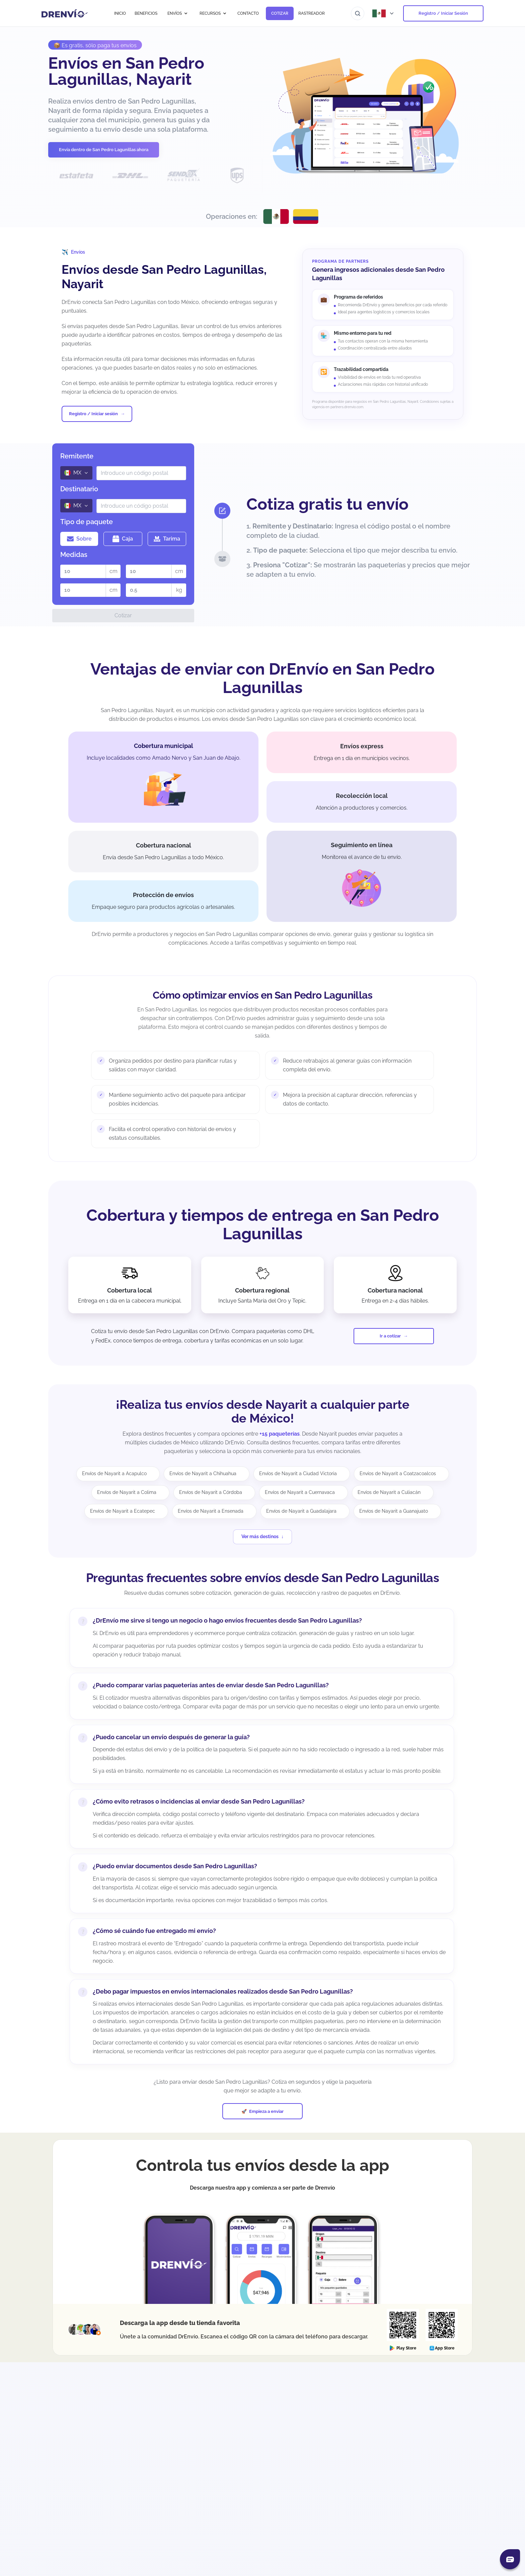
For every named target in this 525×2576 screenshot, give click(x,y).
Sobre (79, 539)
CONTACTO (248, 13)
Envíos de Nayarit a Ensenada (210, 1511)
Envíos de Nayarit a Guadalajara (301, 1511)
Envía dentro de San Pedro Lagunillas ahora (103, 149)
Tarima (167, 539)
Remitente (76, 456)
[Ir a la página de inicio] (65, 13)
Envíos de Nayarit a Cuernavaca (300, 1492)
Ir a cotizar (390, 1335)
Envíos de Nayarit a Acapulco (114, 1473)
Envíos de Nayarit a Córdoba (210, 1492)
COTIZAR (279, 13)
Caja (122, 539)
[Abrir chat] (510, 2559)
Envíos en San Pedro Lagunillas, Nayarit (126, 71)
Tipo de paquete (86, 522)
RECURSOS (213, 13)
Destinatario (79, 489)
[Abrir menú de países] (383, 13)
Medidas (73, 555)
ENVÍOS (178, 13)
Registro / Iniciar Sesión (443, 13)
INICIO (120, 13)
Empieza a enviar (266, 2111)
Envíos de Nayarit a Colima (126, 1492)
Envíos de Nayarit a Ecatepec (122, 1511)
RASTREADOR (311, 13)
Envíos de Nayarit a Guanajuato (393, 1511)
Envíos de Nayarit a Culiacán (389, 1492)
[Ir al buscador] (357, 13)
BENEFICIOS (146, 13)
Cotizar (123, 615)
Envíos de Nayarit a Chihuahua (202, 1473)
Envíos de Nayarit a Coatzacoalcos (398, 1473)
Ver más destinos (260, 1536)
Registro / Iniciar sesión (93, 413)
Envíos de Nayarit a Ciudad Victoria (298, 1473)
